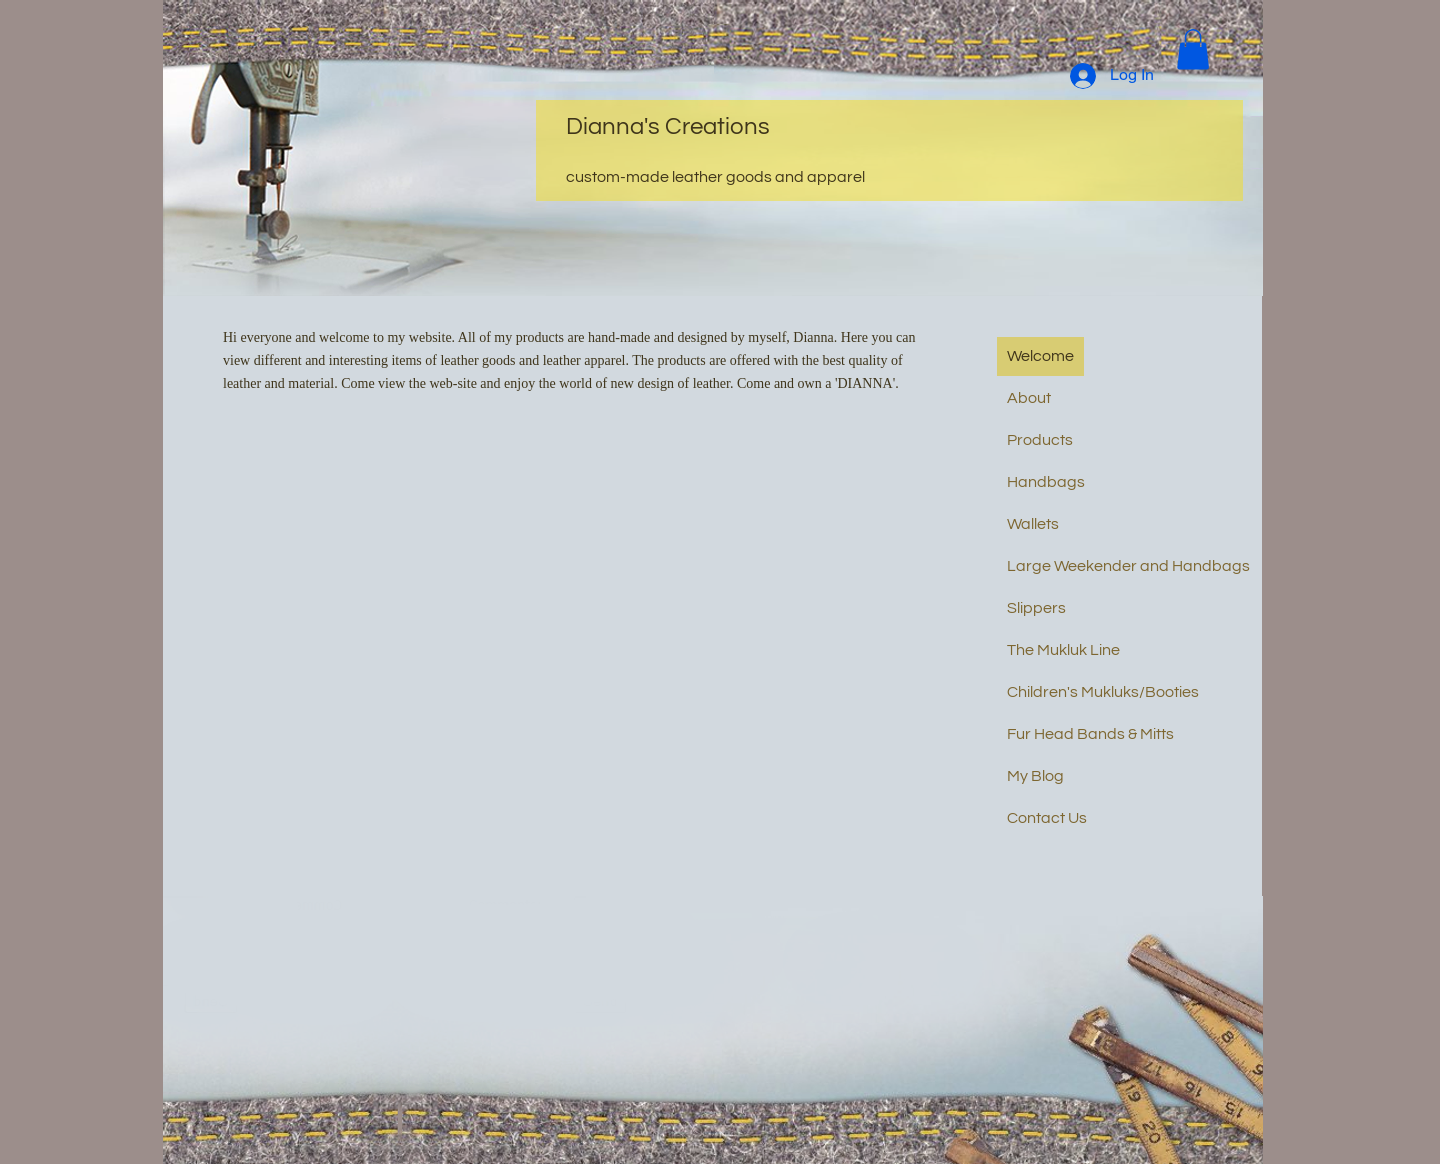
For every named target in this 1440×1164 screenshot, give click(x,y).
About (1029, 398)
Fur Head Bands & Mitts (1090, 734)
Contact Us (1047, 818)
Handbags (1046, 482)
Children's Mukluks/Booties (1103, 692)
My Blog (1035, 776)
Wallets (1033, 524)
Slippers (1036, 608)
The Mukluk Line (1063, 650)
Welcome (1040, 356)
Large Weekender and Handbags (1128, 566)
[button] (1193, 49)
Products (1040, 440)
